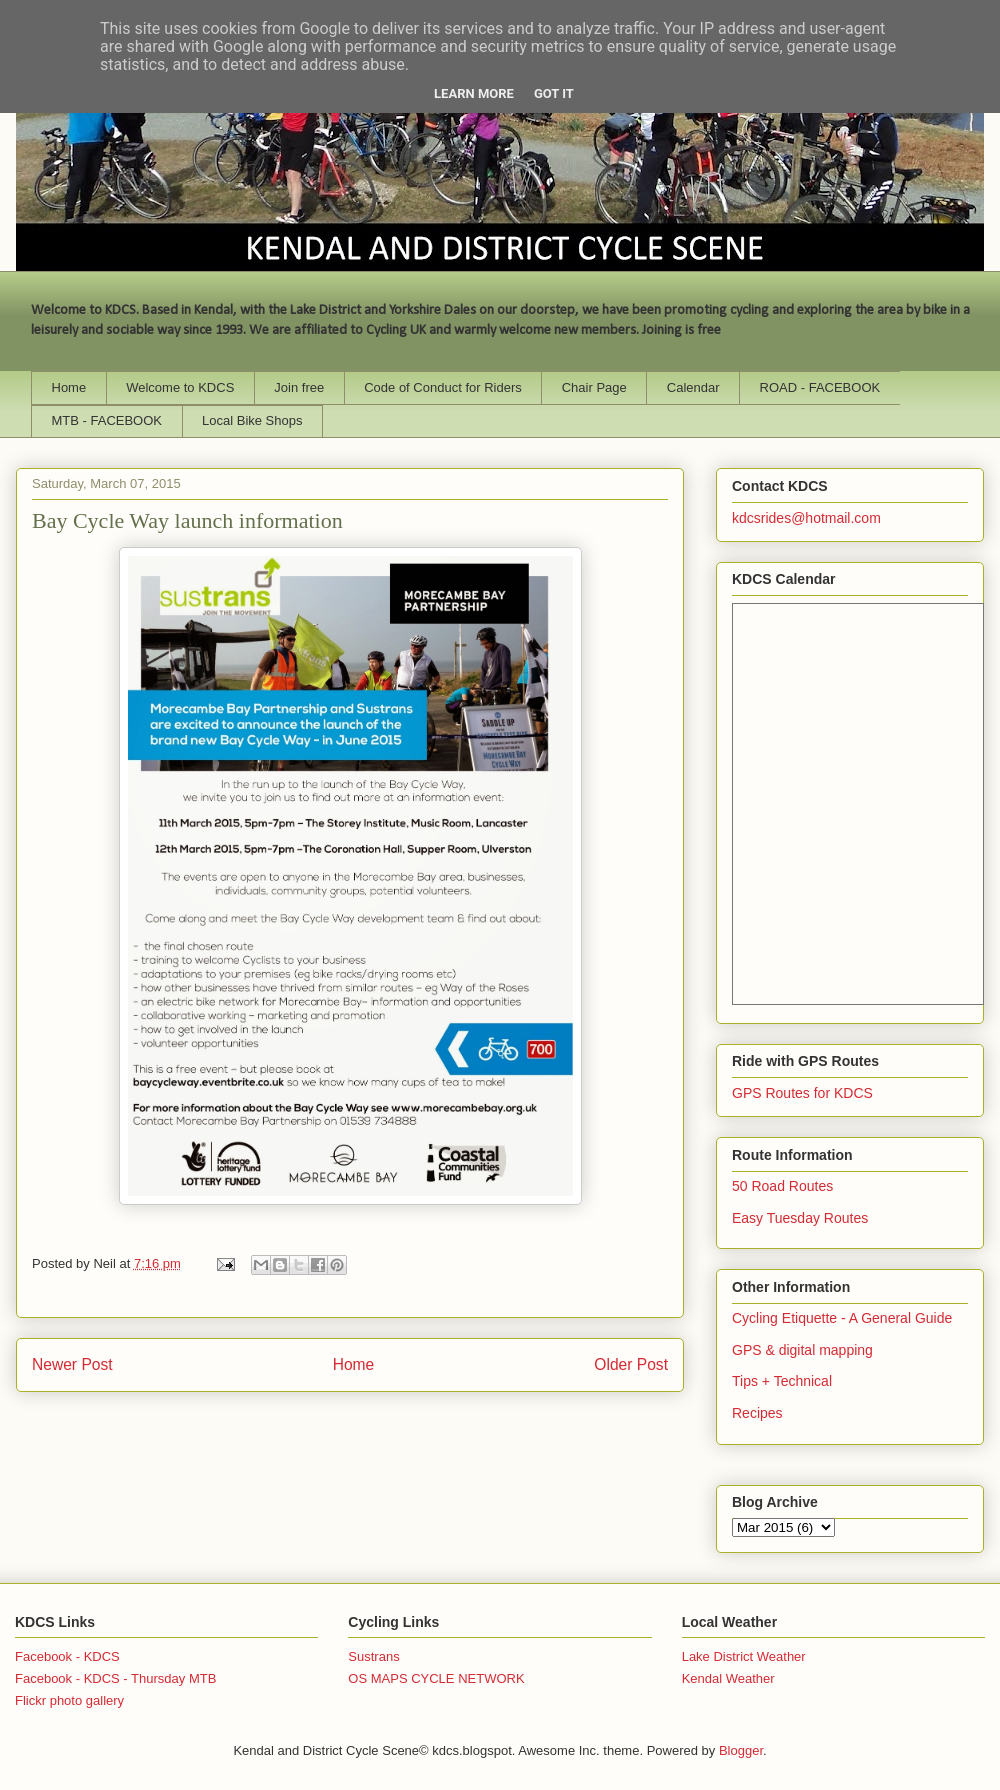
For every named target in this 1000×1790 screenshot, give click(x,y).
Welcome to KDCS (180, 387)
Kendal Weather (728, 1678)
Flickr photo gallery (69, 1700)
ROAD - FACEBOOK (820, 387)
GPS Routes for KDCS (802, 1093)
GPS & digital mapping (802, 1350)
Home (69, 387)
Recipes (757, 1413)
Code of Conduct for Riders (443, 387)
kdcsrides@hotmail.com (806, 518)
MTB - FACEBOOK (107, 420)
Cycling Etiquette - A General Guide (842, 1318)
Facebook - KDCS (67, 1656)
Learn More (474, 93)
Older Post (631, 1364)
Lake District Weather (744, 1656)
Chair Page (594, 387)
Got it (554, 93)
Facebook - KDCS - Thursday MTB (115, 1678)
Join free (299, 387)
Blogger (741, 1750)
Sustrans (373, 1656)
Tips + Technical (782, 1381)
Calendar (693, 387)
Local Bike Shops (252, 420)
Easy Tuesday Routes (800, 1218)
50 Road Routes (782, 1186)
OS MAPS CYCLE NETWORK (436, 1678)
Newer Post (72, 1364)
